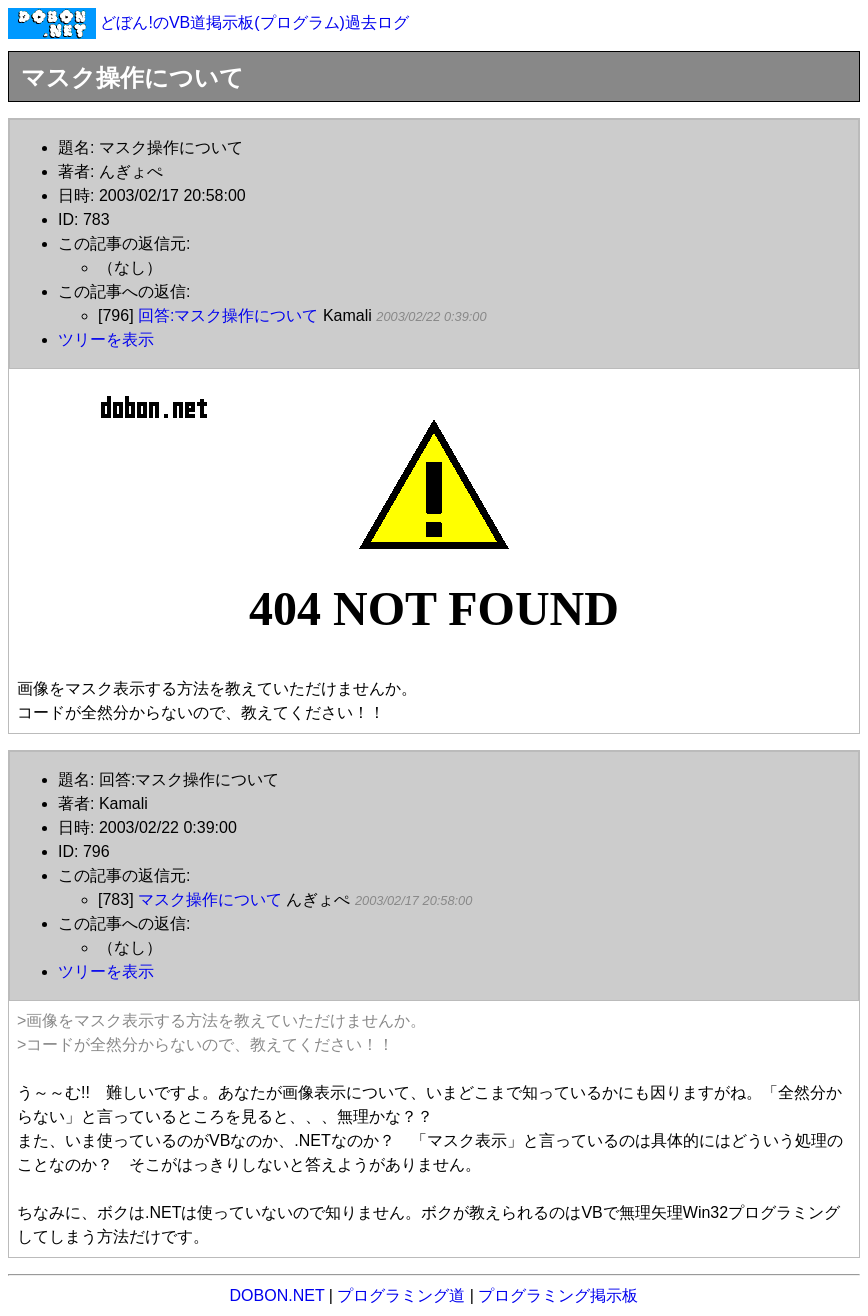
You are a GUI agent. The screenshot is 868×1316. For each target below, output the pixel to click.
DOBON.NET (277, 1295)
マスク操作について (210, 899)
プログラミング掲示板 (558, 1295)
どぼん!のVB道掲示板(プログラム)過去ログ (254, 22)
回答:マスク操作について (228, 315)
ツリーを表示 (106, 339)
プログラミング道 (401, 1295)
